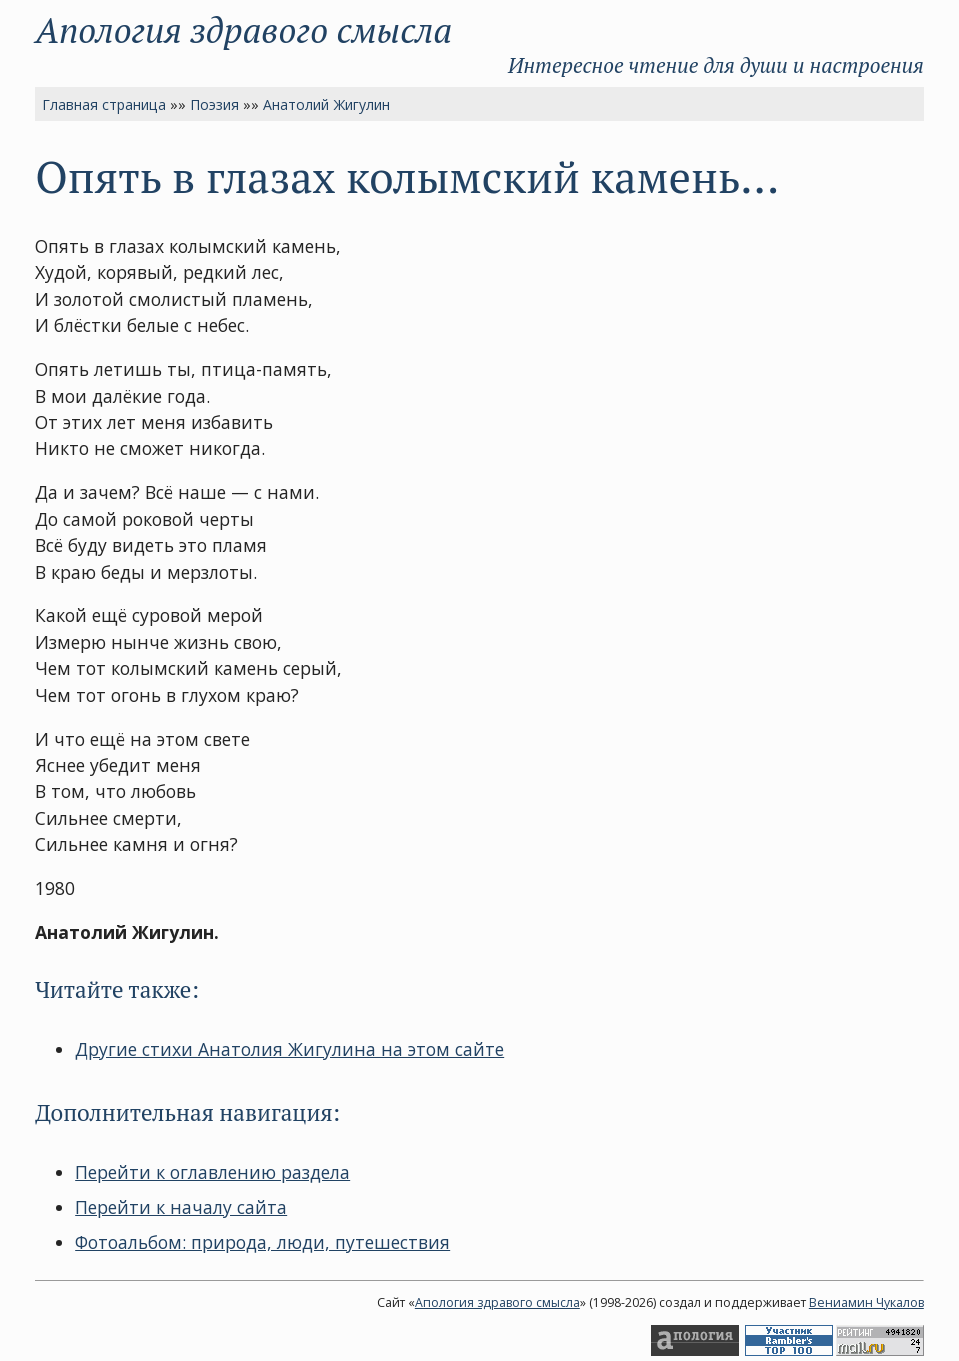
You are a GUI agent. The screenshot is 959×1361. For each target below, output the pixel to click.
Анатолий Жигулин (326, 104)
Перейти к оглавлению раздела (212, 1172)
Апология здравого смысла (243, 29)
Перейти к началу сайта (181, 1207)
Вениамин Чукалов (866, 1302)
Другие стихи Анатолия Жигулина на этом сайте (289, 1049)
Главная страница (104, 104)
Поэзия (214, 104)
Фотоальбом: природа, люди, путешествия (262, 1242)
